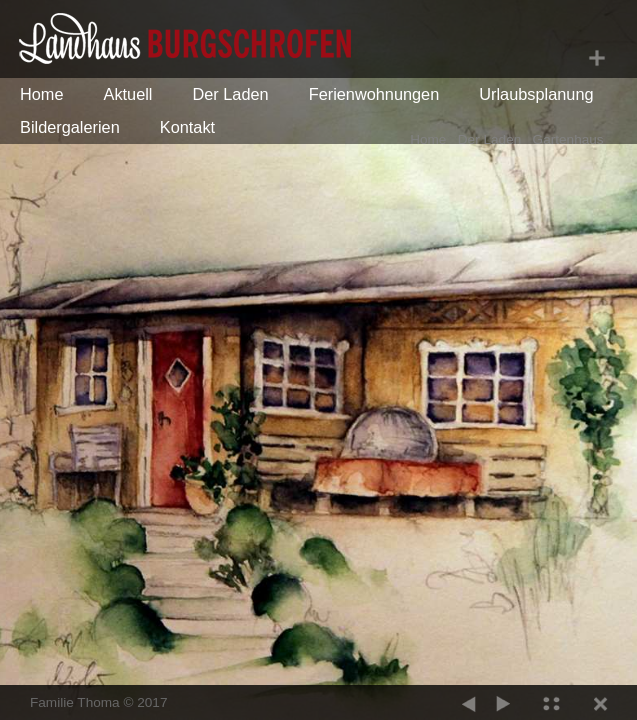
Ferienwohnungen (374, 94)
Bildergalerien (70, 127)
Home (42, 94)
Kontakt (187, 127)
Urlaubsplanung (536, 94)
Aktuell (128, 94)
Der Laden (230, 94)
